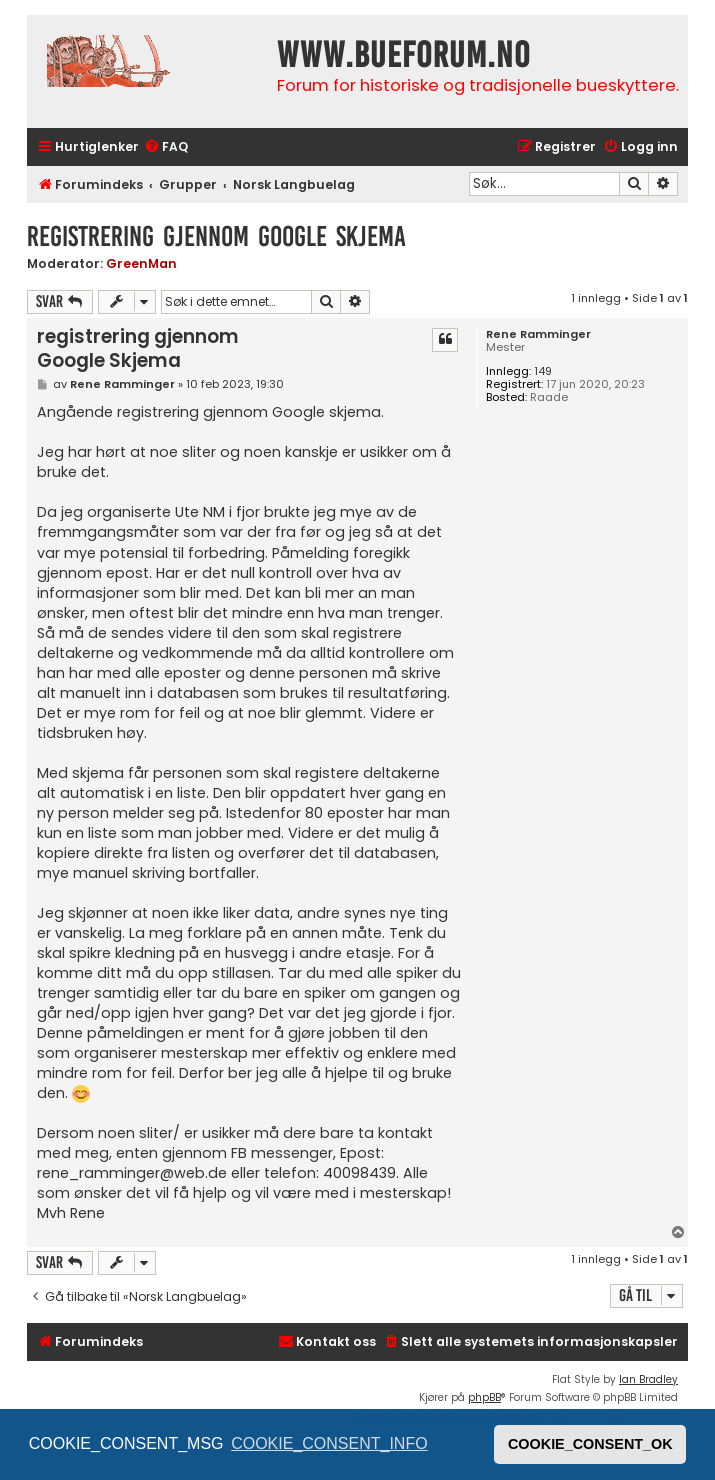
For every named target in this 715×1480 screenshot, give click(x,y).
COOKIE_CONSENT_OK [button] (590, 1444)
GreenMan (141, 263)
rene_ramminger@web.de (132, 1173)
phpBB (484, 1397)
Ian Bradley (648, 1379)
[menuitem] (166, 147)
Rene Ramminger (538, 334)
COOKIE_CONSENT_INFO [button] (329, 1443)
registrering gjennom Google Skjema (216, 236)
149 (543, 371)
